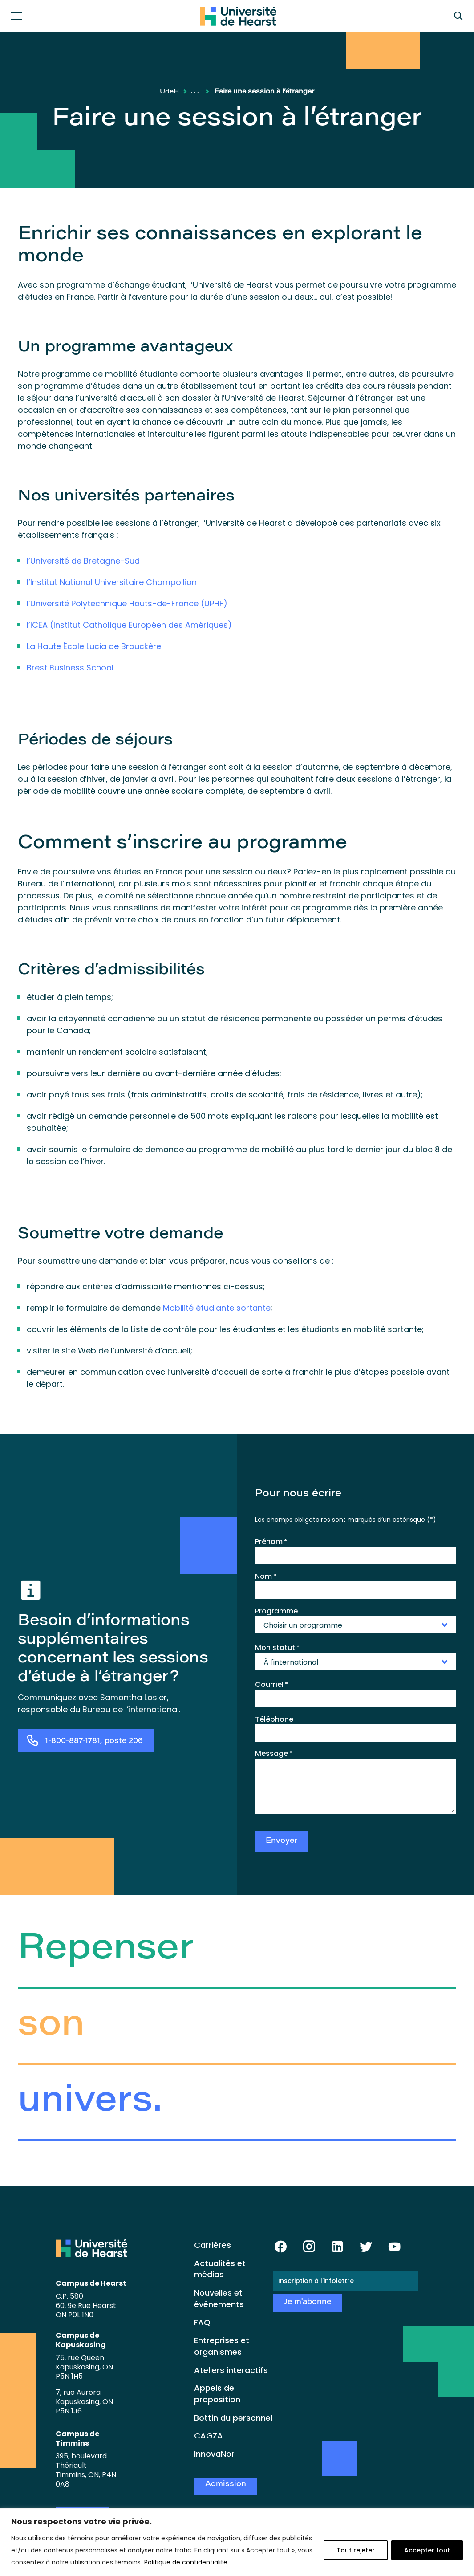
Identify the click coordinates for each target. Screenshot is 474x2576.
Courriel (271, 1685)
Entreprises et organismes (221, 2346)
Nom (265, 1576)
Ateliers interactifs (231, 2370)
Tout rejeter (355, 2550)
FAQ (202, 2322)
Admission (225, 2484)
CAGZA (208, 2435)
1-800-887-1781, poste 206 (94, 1741)
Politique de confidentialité (185, 2562)
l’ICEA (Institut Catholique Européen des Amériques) (129, 624)
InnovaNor (214, 2453)
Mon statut (277, 1648)
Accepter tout (427, 2550)
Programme (276, 1611)
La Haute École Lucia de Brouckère (94, 646)
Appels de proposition (217, 2393)
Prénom (271, 1542)
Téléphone (274, 1719)
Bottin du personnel (233, 2417)
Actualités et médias (220, 2269)
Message (273, 1754)
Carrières (212, 2245)
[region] (237, 2542)
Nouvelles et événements (219, 2298)
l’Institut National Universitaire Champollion (112, 582)
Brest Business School (70, 667)
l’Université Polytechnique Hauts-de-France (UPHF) (127, 603)
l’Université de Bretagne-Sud (83, 560)
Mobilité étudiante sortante (217, 1307)
